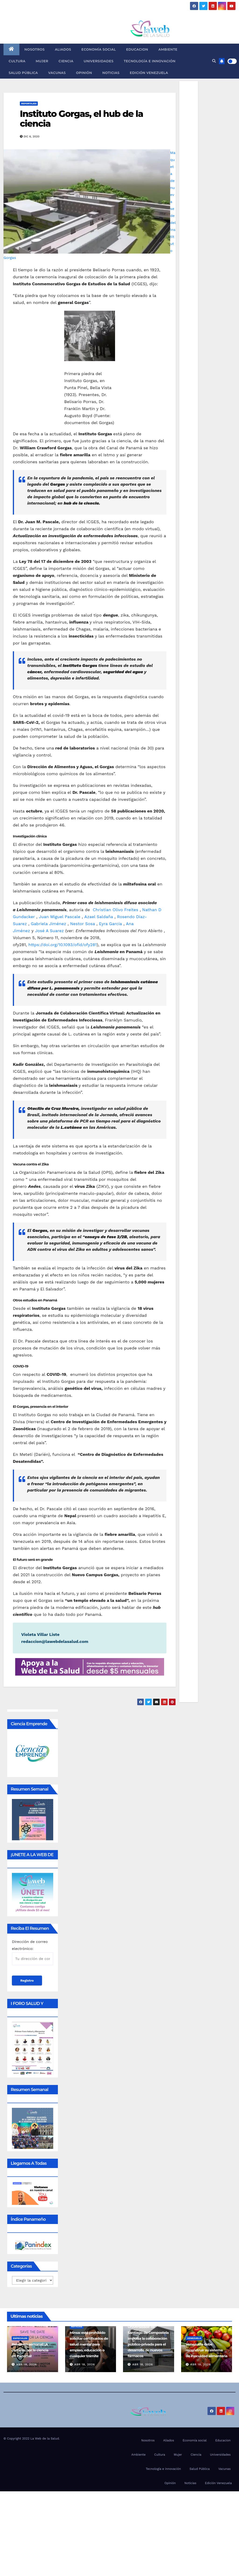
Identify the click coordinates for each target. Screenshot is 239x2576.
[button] (214, 61)
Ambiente (168, 49)
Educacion (137, 49)
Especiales (20, 2338)
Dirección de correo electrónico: (32, 1952)
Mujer (42, 61)
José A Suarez (49, 930)
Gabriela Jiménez (49, 923)
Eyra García (111, 923)
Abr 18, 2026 (84, 2364)
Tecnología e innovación (150, 61)
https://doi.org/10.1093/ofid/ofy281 (62, 944)
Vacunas (57, 73)
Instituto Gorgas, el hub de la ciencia (81, 118)
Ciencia (66, 61)
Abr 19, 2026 (26, 2364)
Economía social (98, 49)
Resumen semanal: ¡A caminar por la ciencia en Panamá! (30, 2350)
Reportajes (28, 103)
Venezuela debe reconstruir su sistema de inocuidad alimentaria (206, 2350)
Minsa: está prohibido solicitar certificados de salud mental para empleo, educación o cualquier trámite (89, 2344)
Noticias (111, 73)
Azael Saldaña (99, 916)
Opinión (84, 73)
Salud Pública (23, 73)
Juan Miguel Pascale (60, 916)
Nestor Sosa (83, 923)
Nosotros (35, 49)
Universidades (99, 61)
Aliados (63, 49)
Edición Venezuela (149, 73)
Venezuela (194, 2338)
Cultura (17, 61)
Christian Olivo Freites (116, 909)
